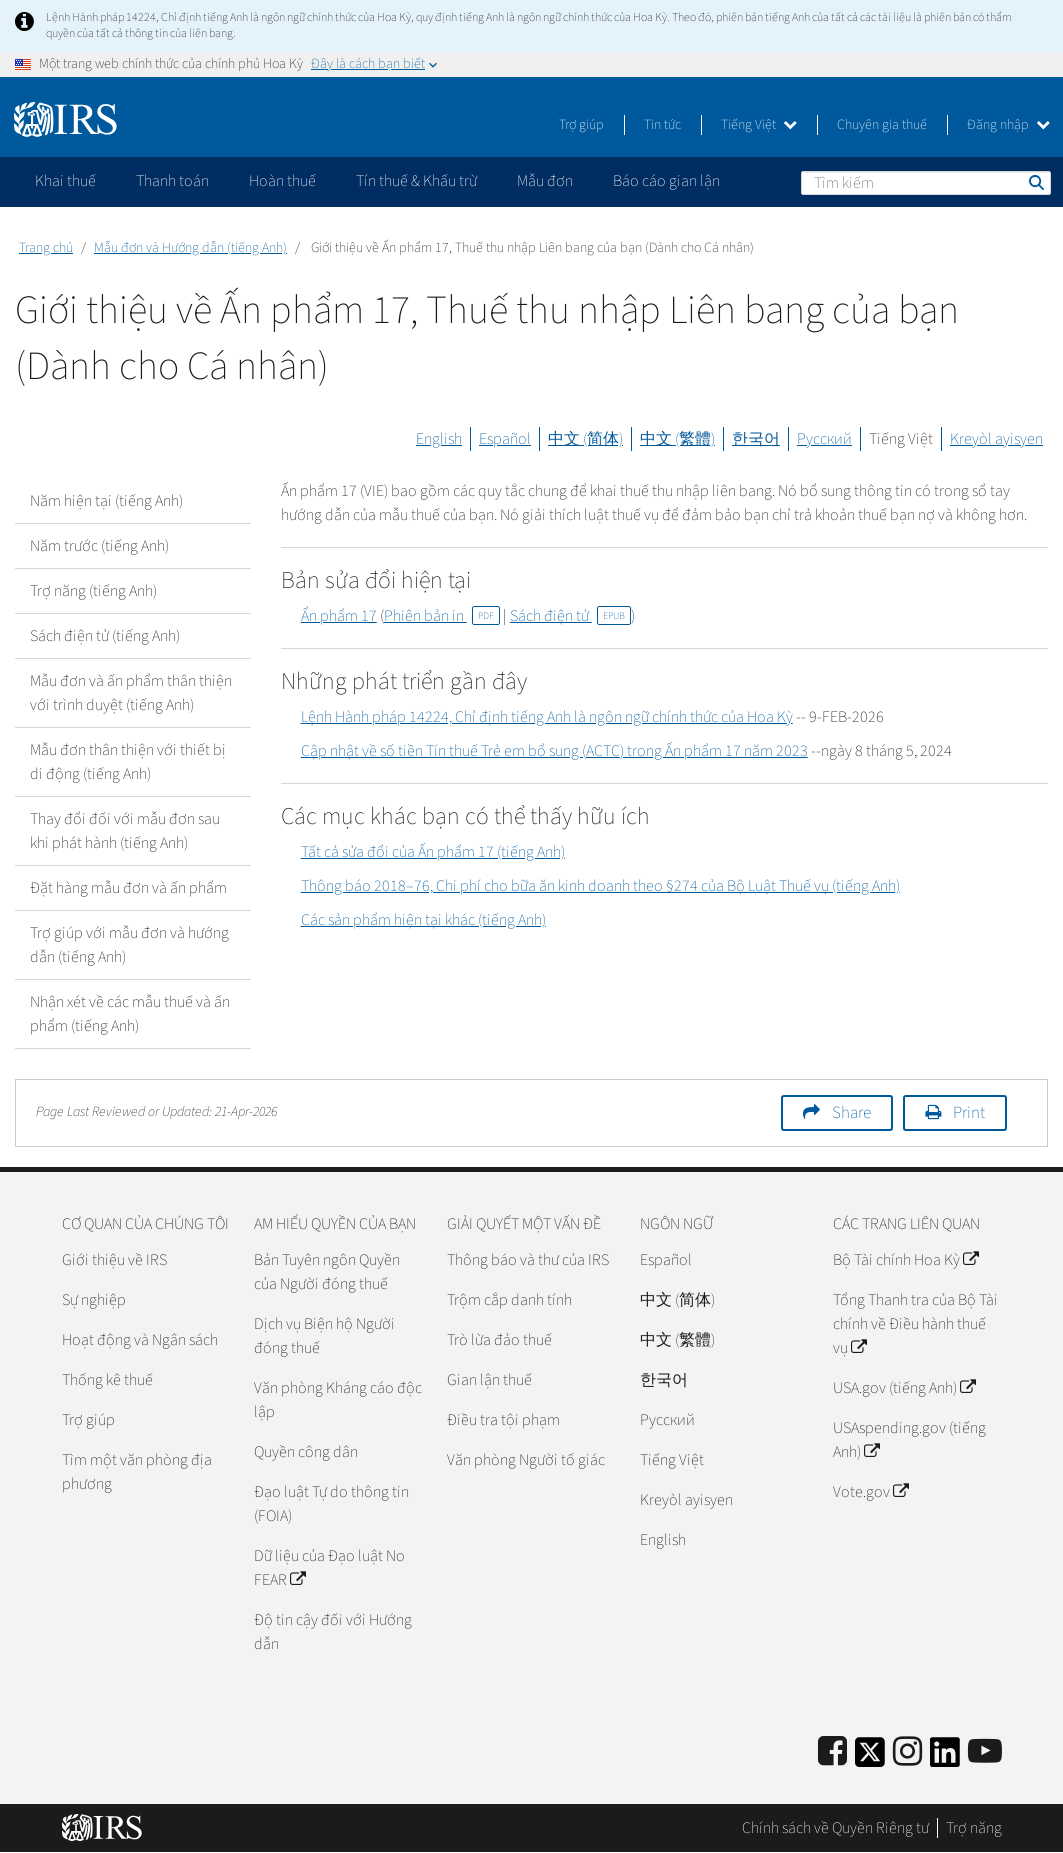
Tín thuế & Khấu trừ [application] (416, 181)
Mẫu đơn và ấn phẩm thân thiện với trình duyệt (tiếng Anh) (131, 693)
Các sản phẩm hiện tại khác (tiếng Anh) (423, 920)
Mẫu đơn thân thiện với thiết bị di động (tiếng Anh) (128, 762)
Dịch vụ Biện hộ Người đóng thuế (324, 1336)
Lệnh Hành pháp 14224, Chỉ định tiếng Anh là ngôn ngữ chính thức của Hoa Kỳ (547, 717)
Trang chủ (46, 248)
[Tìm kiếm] (926, 183)
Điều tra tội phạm (503, 1420)
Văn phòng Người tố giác (526, 1460)
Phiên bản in (442, 616)
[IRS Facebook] (832, 1752)
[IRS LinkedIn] (945, 1758)
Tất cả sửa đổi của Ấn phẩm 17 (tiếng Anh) (433, 852)
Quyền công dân (306, 1452)
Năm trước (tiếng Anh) (99, 546)
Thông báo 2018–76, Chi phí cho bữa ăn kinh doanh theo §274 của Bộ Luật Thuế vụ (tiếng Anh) (600, 886)
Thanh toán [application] (172, 181)
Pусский (667, 1420)
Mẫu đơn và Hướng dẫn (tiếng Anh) (190, 248)
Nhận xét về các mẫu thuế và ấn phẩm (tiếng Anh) (130, 1014)
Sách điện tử (570, 616)
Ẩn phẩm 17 (339, 616)
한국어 (756, 439)
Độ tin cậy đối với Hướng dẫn (333, 1632)
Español (505, 439)
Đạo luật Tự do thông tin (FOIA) (331, 1504)
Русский (824, 439)
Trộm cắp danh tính (509, 1300)
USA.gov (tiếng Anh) (904, 1388)
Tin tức (662, 125)
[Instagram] (907, 1752)
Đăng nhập (1008, 125)
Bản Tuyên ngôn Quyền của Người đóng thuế (327, 1272)
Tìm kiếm (1035, 182)
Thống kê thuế (107, 1380)
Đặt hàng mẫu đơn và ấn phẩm (128, 888)
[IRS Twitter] (870, 1758)
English (439, 439)
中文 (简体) (585, 439)
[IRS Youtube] (985, 1752)
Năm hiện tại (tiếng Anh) (106, 501)
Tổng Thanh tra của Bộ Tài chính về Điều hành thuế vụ (915, 1324)
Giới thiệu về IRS (114, 1260)
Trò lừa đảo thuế (499, 1340)
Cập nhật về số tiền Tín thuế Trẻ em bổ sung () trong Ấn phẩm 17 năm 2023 (554, 751)
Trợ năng (974, 1828)
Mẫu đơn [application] (545, 181)
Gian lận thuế (489, 1380)
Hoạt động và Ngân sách (140, 1340)
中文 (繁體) (677, 439)
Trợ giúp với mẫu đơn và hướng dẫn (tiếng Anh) (129, 945)
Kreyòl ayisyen (996, 439)
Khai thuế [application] (65, 181)
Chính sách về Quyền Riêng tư (835, 1828)
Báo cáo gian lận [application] (666, 181)
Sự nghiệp (94, 1300)
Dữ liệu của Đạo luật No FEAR (329, 1568)
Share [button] (851, 1113)
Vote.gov (870, 1492)
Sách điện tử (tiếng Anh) (105, 636)
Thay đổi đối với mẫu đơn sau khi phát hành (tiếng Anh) (125, 831)
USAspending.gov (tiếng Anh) (909, 1440)
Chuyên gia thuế (882, 125)
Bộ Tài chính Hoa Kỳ (905, 1260)
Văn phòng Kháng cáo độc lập (338, 1400)
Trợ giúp (581, 125)
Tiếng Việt (759, 125)
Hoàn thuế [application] (282, 181)
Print (969, 1113)
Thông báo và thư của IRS (528, 1260)
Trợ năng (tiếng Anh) (93, 591)
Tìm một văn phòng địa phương (137, 1472)
